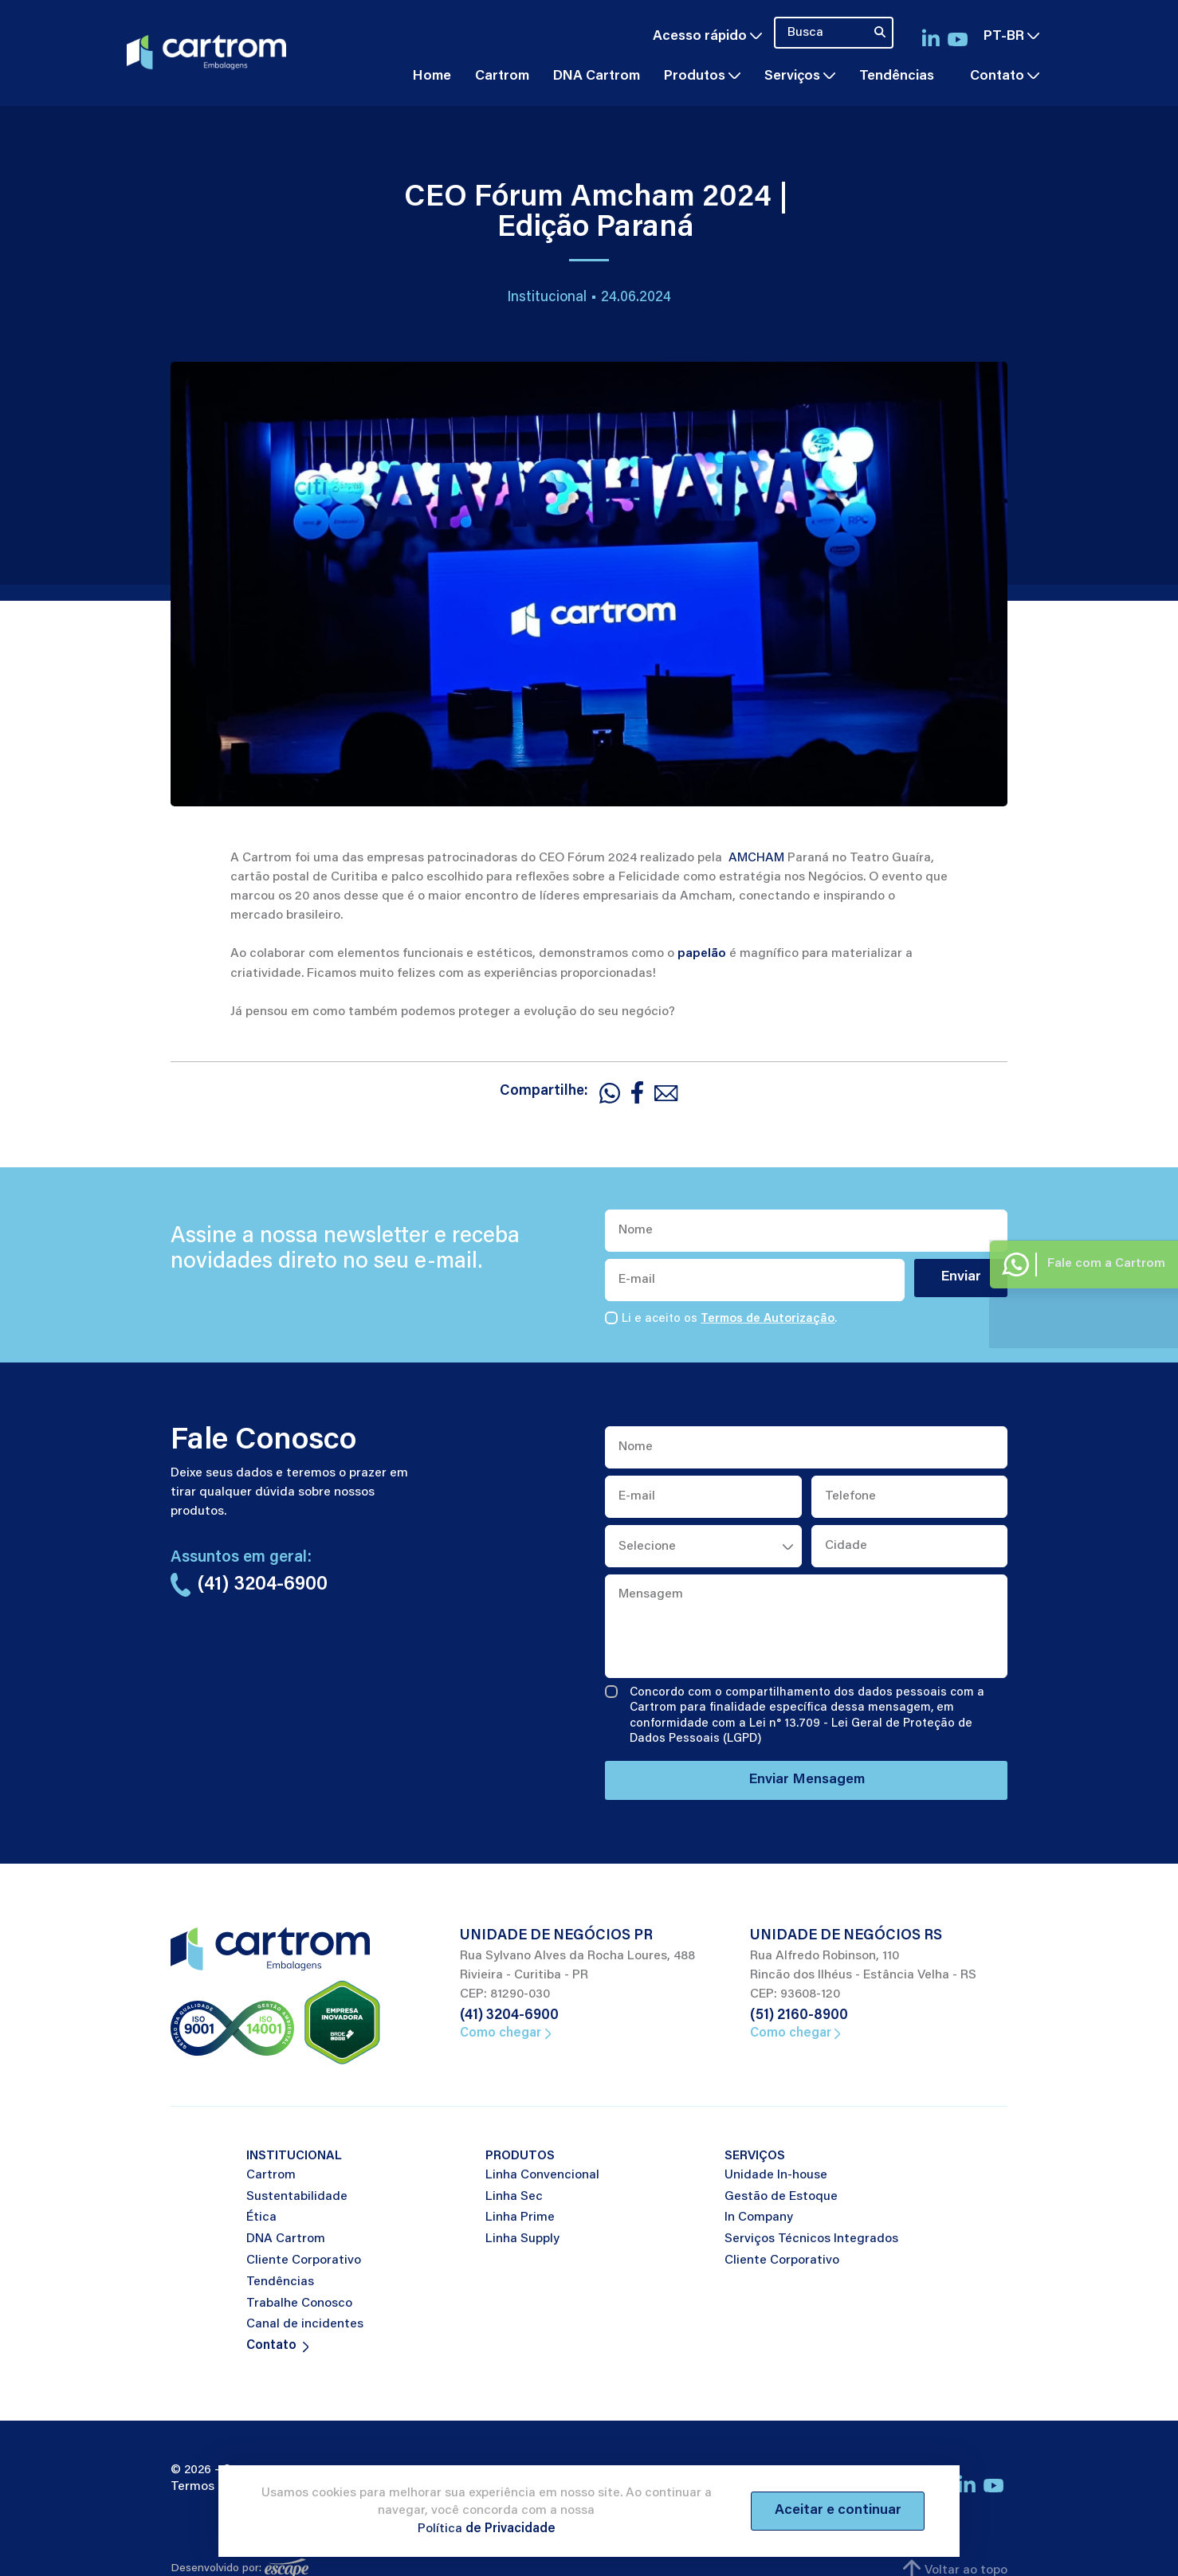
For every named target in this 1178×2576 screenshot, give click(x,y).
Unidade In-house (775, 2176)
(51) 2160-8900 (799, 2016)
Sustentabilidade (297, 2197)
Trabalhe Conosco (299, 2304)
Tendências (896, 76)
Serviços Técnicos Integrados (811, 2239)
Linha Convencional (542, 2176)
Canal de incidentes (304, 2325)
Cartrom (502, 76)
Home (432, 76)
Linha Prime (520, 2219)
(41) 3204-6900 (509, 2016)
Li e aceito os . (729, 1319)
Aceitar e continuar (836, 2510)
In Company (758, 2219)
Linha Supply (522, 2239)
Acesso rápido (707, 36)
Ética (261, 2219)
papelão (701, 953)
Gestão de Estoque (781, 2197)
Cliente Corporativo (303, 2261)
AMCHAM (756, 857)
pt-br (1011, 36)
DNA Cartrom (596, 76)
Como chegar (505, 2034)
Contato (997, 76)
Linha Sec (514, 2197)
